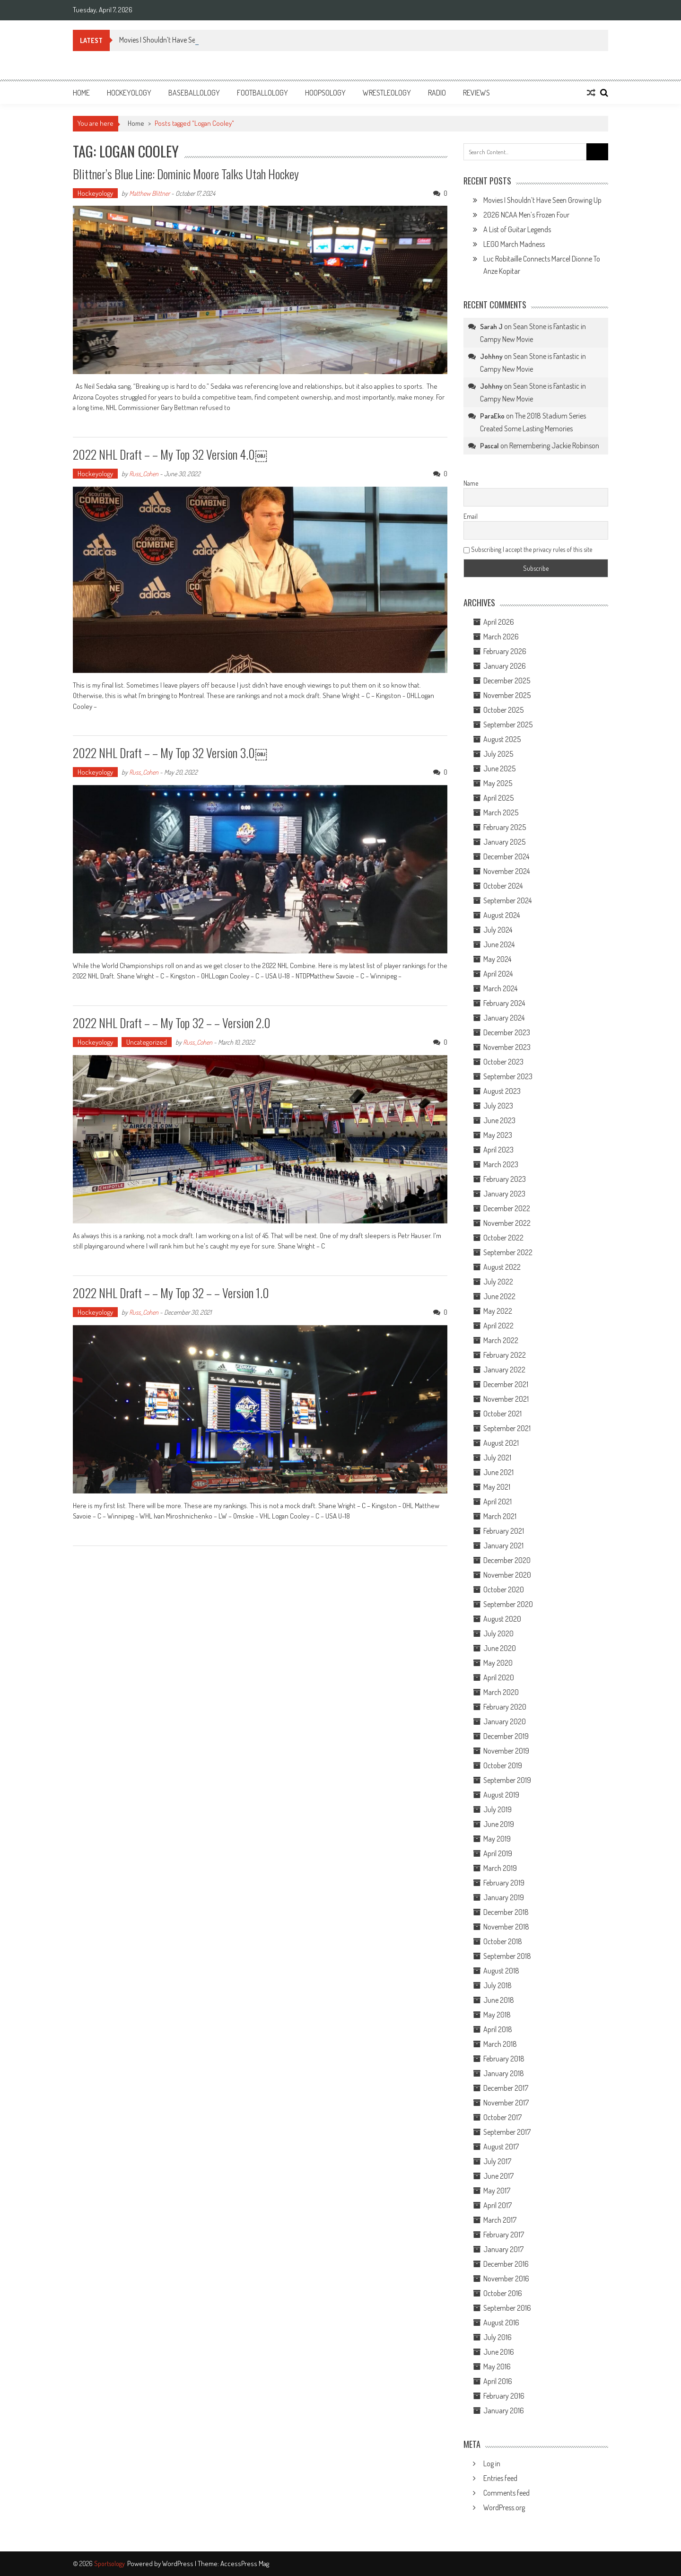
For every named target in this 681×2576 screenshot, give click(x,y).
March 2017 (499, 2220)
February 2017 (503, 2234)
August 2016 (501, 2322)
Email (470, 516)
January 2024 (503, 1017)
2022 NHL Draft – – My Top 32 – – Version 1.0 (171, 1293)
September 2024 (507, 900)
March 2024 (500, 988)
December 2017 (505, 2088)
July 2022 (498, 1281)
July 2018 (497, 1985)
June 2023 (499, 1120)
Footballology (262, 92)
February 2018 (503, 2058)
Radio (437, 92)
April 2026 (498, 622)
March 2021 (499, 1516)
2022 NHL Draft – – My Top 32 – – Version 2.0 (172, 1022)
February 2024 (504, 1003)
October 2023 (503, 1061)
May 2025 (497, 783)
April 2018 (497, 2029)
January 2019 (503, 1897)
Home (81, 92)
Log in (491, 2463)
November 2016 (506, 2278)
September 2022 (508, 1252)
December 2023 (506, 1032)
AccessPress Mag (244, 2563)
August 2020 (502, 1619)
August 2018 (501, 1970)
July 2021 (497, 1457)
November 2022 (507, 1223)
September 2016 (507, 2308)
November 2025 (507, 695)
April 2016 (497, 2381)
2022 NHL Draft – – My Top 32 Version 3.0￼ (170, 752)
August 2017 (501, 2146)
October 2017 (502, 2117)
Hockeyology (129, 92)
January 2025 (504, 842)
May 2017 (496, 2190)
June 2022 (499, 1296)
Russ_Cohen (143, 474)
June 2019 (498, 1824)
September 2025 (508, 724)
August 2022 (502, 1267)
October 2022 (503, 1237)
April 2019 (497, 1853)
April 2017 (497, 2205)
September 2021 (507, 1428)
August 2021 (501, 1443)
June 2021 (498, 1472)
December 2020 (507, 1560)
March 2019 (500, 1868)
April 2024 (498, 973)
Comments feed (506, 2492)
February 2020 (504, 1707)
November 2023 (507, 1047)
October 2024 (503, 886)
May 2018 (497, 2014)
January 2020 (504, 1721)
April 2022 (498, 1325)
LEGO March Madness (514, 244)
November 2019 (506, 1750)
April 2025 (498, 798)
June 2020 (499, 1648)
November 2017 (506, 2102)
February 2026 (504, 651)
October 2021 (502, 1413)
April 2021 (497, 1501)
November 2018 (506, 1926)
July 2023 (498, 1105)
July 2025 (498, 754)
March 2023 (500, 1164)
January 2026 (504, 666)
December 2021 (505, 1384)
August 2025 (502, 739)
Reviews (476, 92)
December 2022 (506, 1208)
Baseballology (194, 92)
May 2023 (497, 1135)
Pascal (489, 445)
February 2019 (503, 1882)
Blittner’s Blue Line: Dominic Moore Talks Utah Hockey (186, 174)
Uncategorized (146, 1042)
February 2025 (504, 827)
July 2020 (498, 1633)
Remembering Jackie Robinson (554, 445)
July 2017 (497, 2161)
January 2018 (503, 2073)
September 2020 (508, 1604)
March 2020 (501, 1692)
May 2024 (497, 959)
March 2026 (501, 636)
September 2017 (507, 2132)
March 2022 (500, 1340)
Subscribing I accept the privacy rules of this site (527, 549)
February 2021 (503, 1531)
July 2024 (497, 929)
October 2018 (502, 1941)
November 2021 (506, 1399)
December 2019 (506, 1736)
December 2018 (506, 1912)
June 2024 (499, 944)
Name (470, 483)
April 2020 (498, 1677)
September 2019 (507, 1780)
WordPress (178, 2563)
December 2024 (506, 856)
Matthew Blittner (149, 193)
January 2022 (504, 1369)
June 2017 (498, 2176)
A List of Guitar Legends (517, 229)
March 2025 (500, 812)
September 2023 (508, 1076)
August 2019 (501, 1794)
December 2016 (506, 2264)
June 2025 (499, 768)
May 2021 (496, 1487)
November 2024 (506, 871)
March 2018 (500, 2044)
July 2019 (497, 1809)
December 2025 (506, 680)
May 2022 (497, 1311)
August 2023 (502, 1091)
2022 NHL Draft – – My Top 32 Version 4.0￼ (170, 454)
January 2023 (504, 1193)
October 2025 (503, 710)
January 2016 (503, 2410)
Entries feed (500, 2478)
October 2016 (502, 2293)
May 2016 (497, 2366)
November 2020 (507, 1575)
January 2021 (503, 1545)
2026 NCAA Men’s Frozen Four (526, 214)
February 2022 (504, 1355)
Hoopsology (325, 92)
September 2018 (507, 1956)
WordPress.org (504, 2507)
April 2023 (498, 1149)
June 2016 (498, 2352)
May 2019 (497, 1838)
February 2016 (503, 2396)
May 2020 (498, 1663)
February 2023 (504, 1179)
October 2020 (503, 1589)
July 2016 (497, 2337)
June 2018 (498, 2000)
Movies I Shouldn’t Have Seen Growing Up (542, 200)
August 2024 (501, 915)
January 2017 (503, 2249)
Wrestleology (387, 92)
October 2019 (502, 1765)
